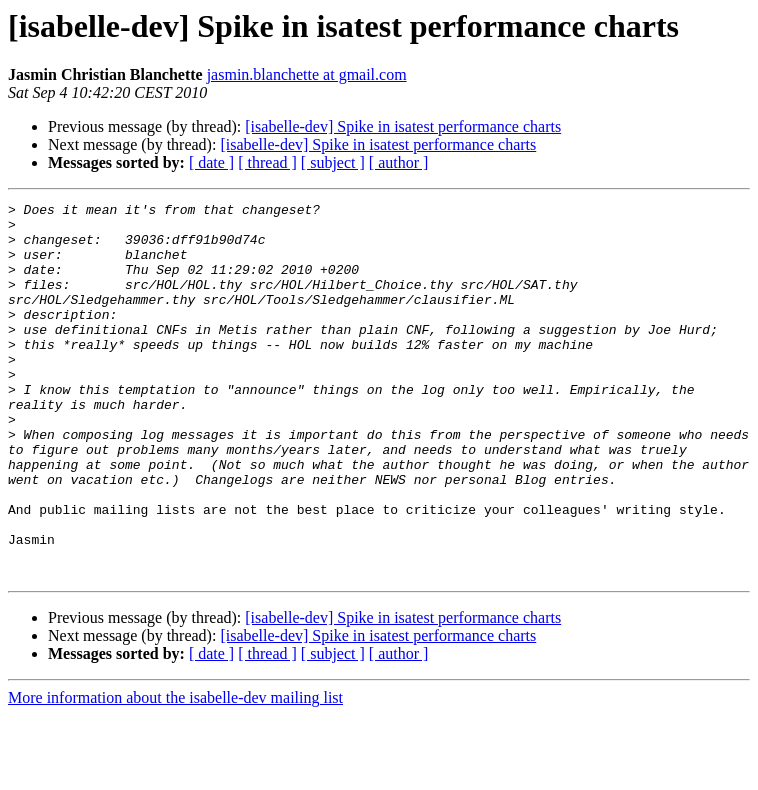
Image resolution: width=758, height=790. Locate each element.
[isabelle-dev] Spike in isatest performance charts (403, 126)
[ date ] (211, 162)
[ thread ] (267, 162)
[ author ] (399, 162)
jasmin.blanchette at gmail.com (307, 74)
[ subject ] (333, 162)
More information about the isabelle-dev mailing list (175, 772)
